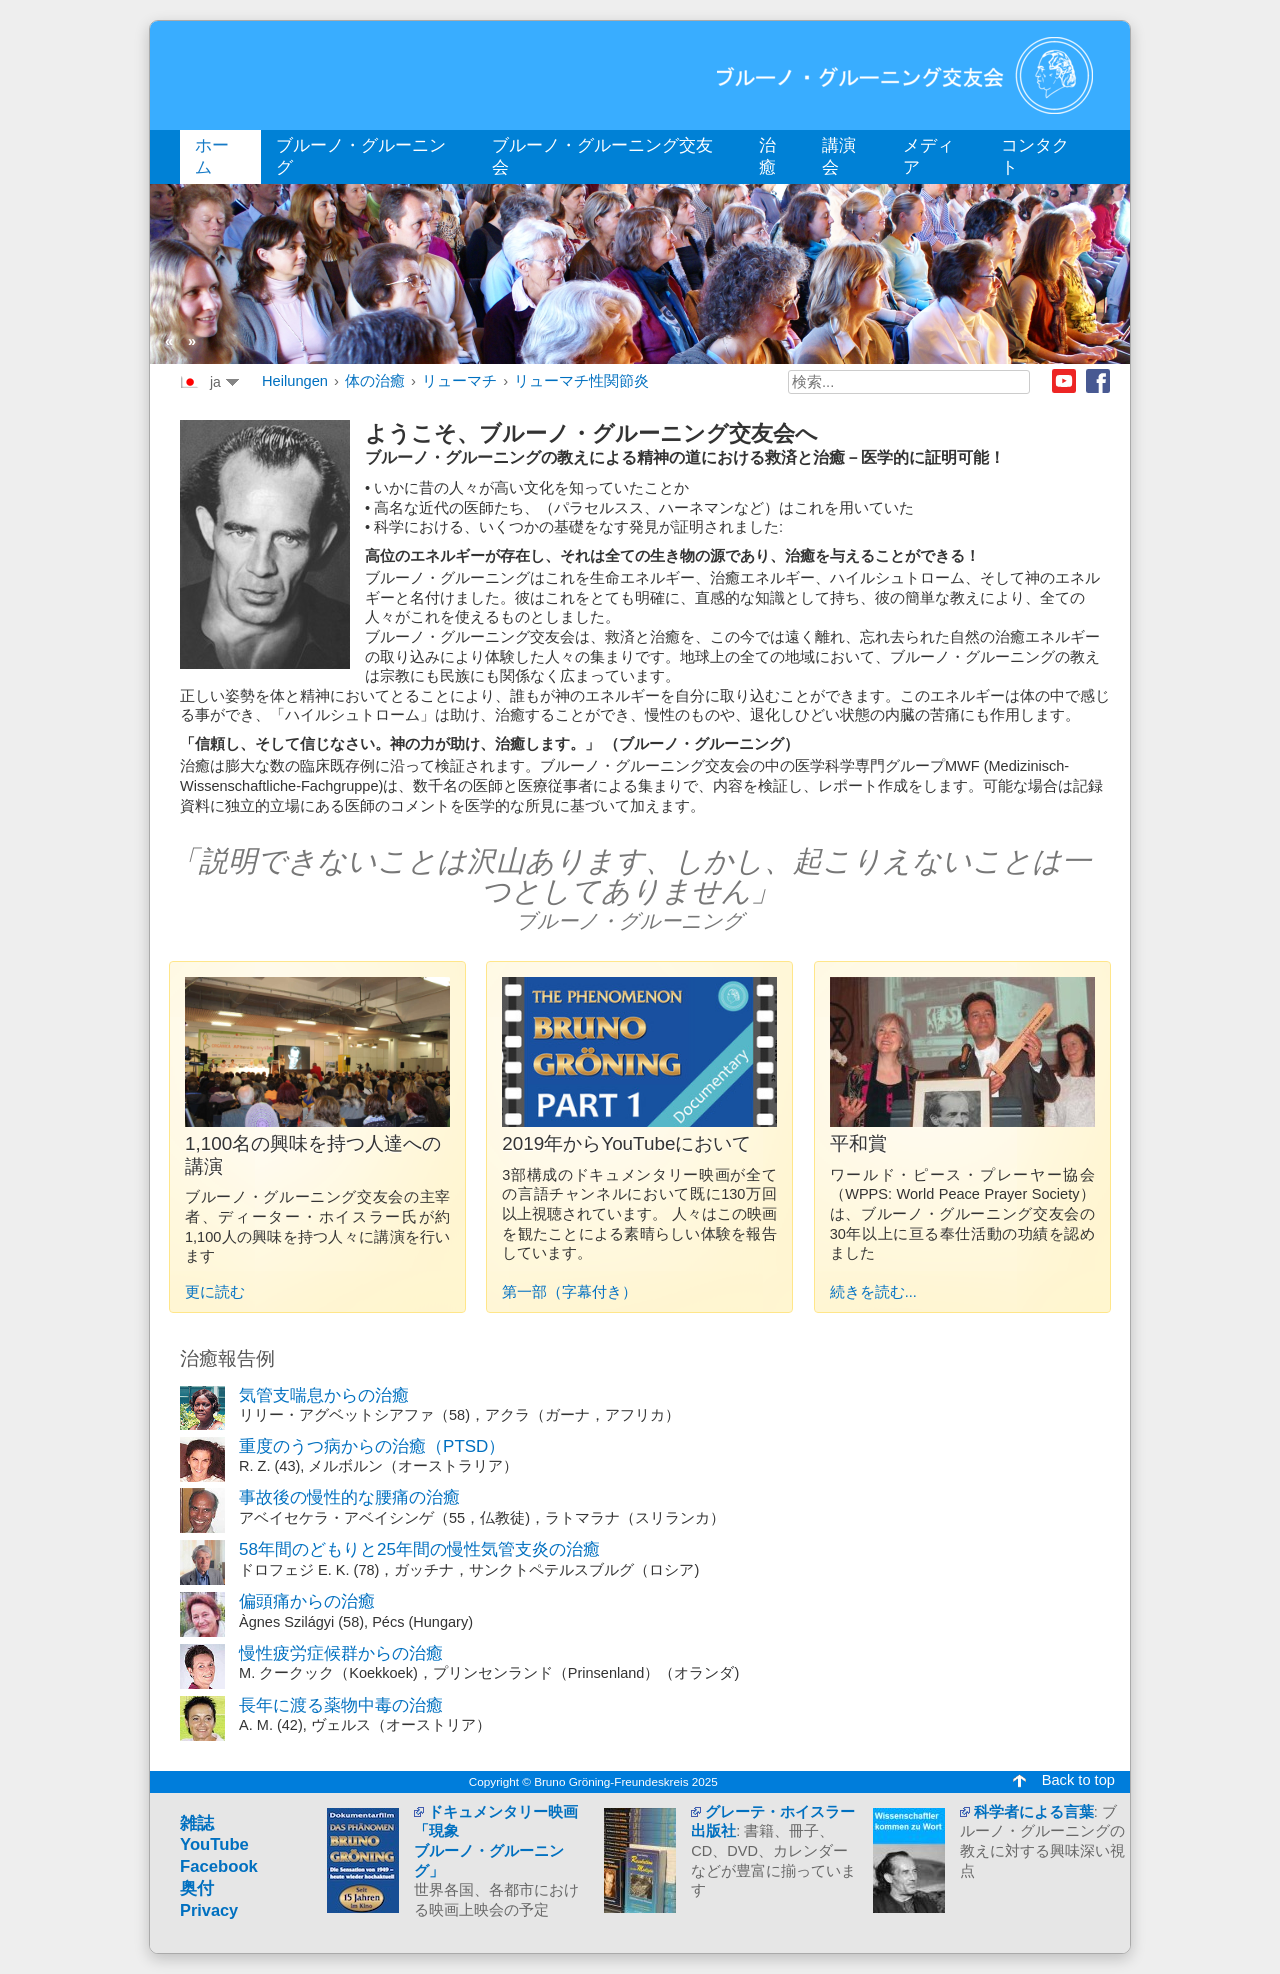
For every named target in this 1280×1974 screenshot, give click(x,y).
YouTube (214, 1844)
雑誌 (197, 1823)
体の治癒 (375, 381)
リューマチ (459, 381)
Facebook (1098, 381)
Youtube (1064, 381)
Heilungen (295, 381)
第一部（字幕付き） (569, 1292)
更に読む (215, 1292)
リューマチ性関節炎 (581, 381)
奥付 (197, 1888)
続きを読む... (873, 1292)
